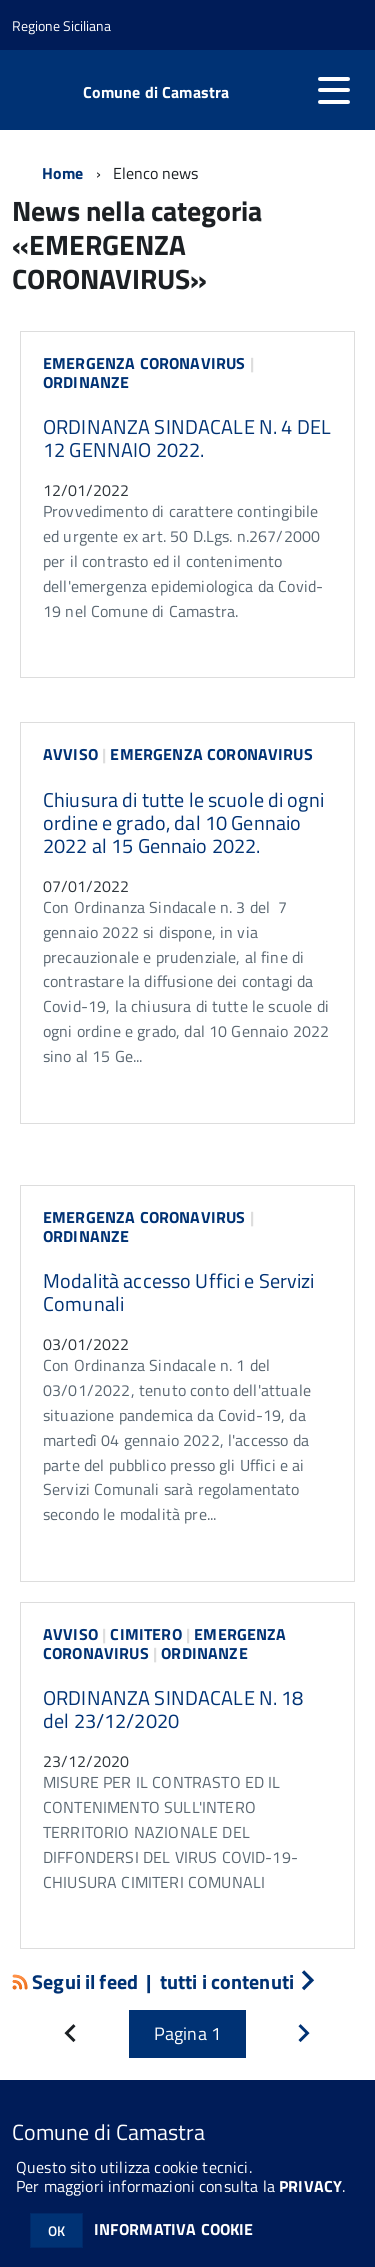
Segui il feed (77, 1981)
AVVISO (70, 754)
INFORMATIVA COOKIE (174, 2229)
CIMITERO (145, 1634)
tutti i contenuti (237, 1981)
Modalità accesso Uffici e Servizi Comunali (179, 1292)
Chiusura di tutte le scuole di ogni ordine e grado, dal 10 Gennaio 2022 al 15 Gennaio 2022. (183, 822)
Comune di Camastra (156, 92)
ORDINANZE (86, 382)
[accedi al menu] (334, 90)
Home (63, 173)
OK (56, 2230)
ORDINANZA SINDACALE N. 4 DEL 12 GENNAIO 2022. (187, 438)
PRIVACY (310, 2186)
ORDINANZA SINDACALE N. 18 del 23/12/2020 (173, 1709)
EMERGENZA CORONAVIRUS (144, 363)
